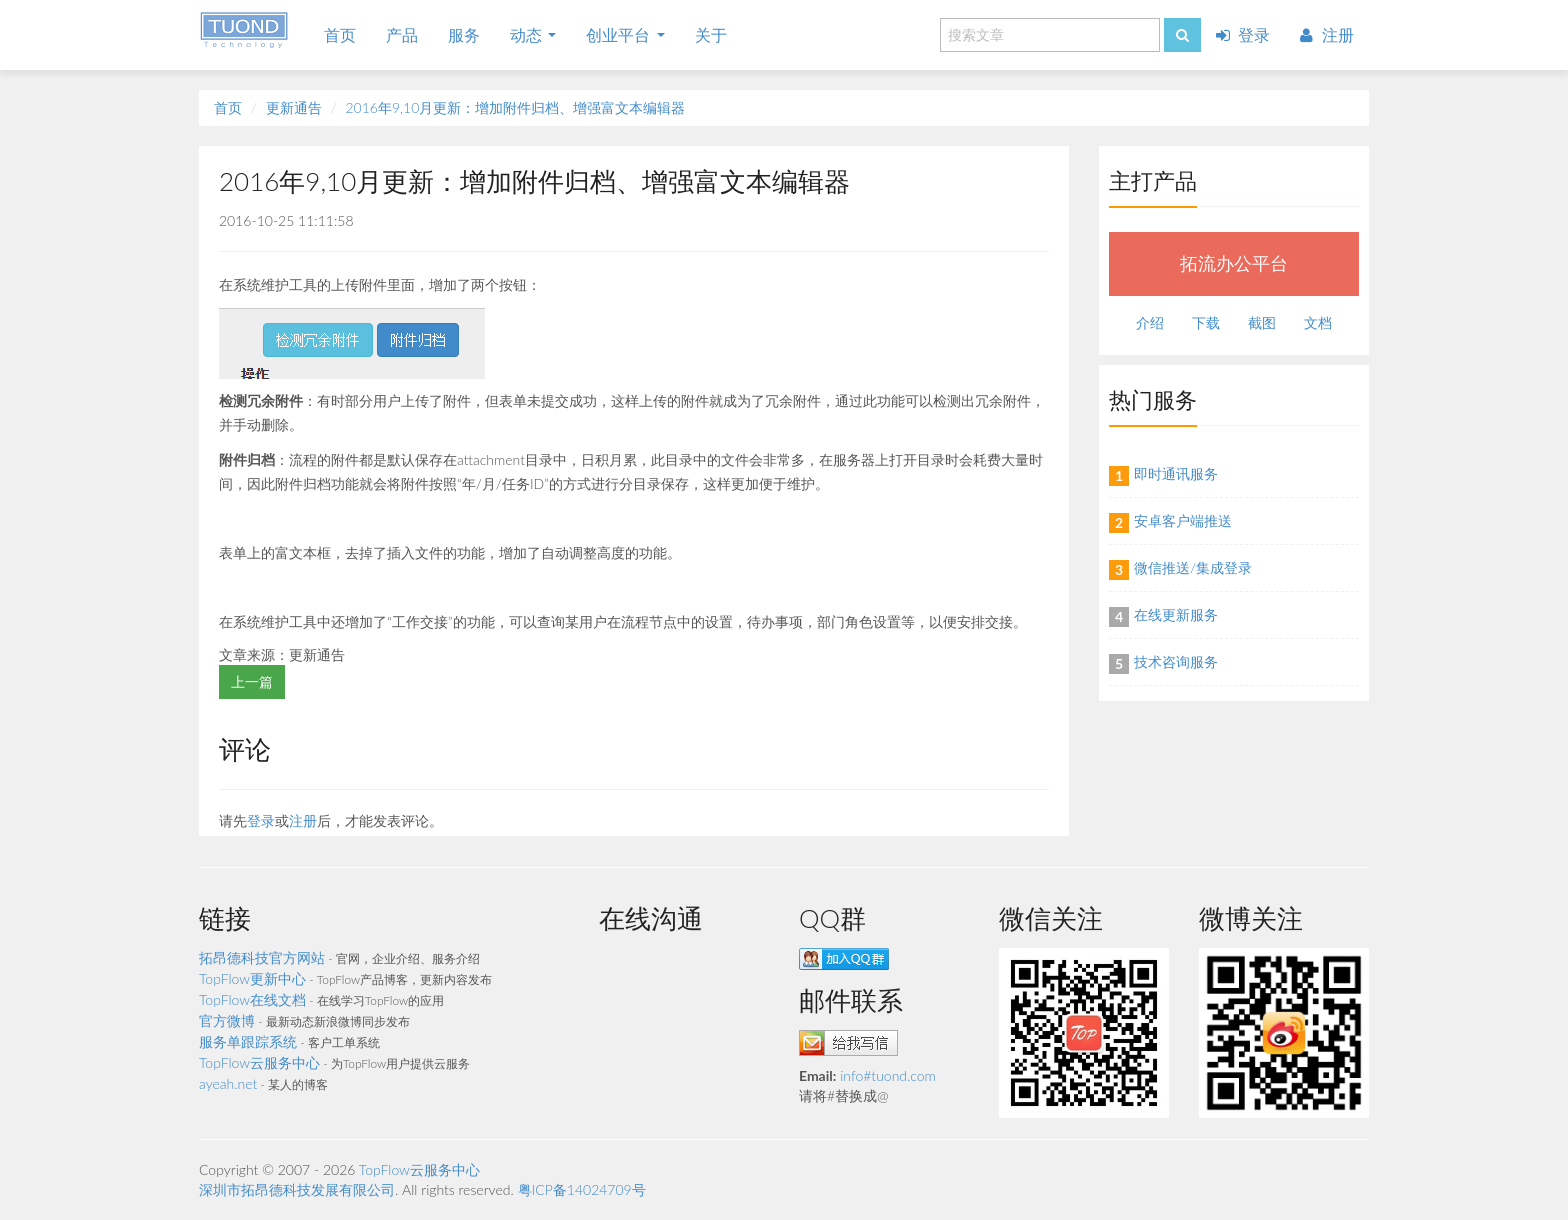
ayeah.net (228, 1083)
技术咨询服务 (1176, 661)
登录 (1243, 34)
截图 (1262, 322)
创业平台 (625, 34)
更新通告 (294, 107)
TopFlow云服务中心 (259, 1062)
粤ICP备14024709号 (582, 1189)
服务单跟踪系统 (248, 1041)
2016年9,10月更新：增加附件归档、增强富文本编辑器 (515, 107)
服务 (464, 34)
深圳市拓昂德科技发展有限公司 (297, 1189)
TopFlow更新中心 (252, 978)
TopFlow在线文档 (252, 999)
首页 (340, 34)
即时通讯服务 (1176, 473)
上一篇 (252, 681)
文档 (1318, 322)
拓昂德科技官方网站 (262, 957)
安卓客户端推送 (1183, 520)
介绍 (1150, 322)
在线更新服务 (1176, 614)
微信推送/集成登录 (1193, 567)
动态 (533, 34)
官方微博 (227, 1020)
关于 (711, 34)
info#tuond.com (888, 1075)
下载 (1206, 322)
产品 (402, 34)
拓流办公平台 (1234, 263)
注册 (1327, 34)
